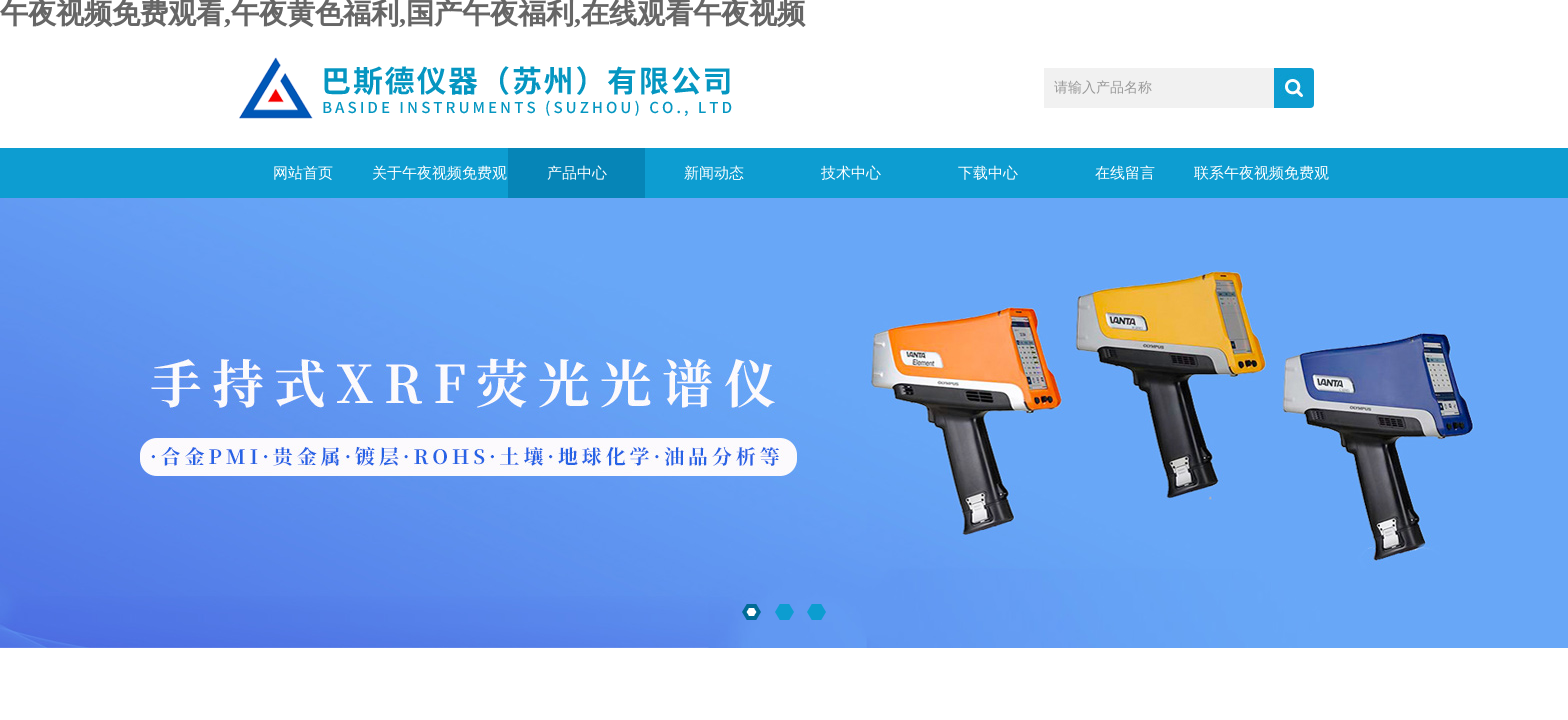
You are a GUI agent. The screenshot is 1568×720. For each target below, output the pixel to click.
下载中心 (988, 173)
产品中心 (577, 173)
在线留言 (1125, 173)
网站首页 (303, 173)
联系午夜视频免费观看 (1261, 181)
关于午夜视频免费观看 (439, 181)
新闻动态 (714, 173)
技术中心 (851, 173)
